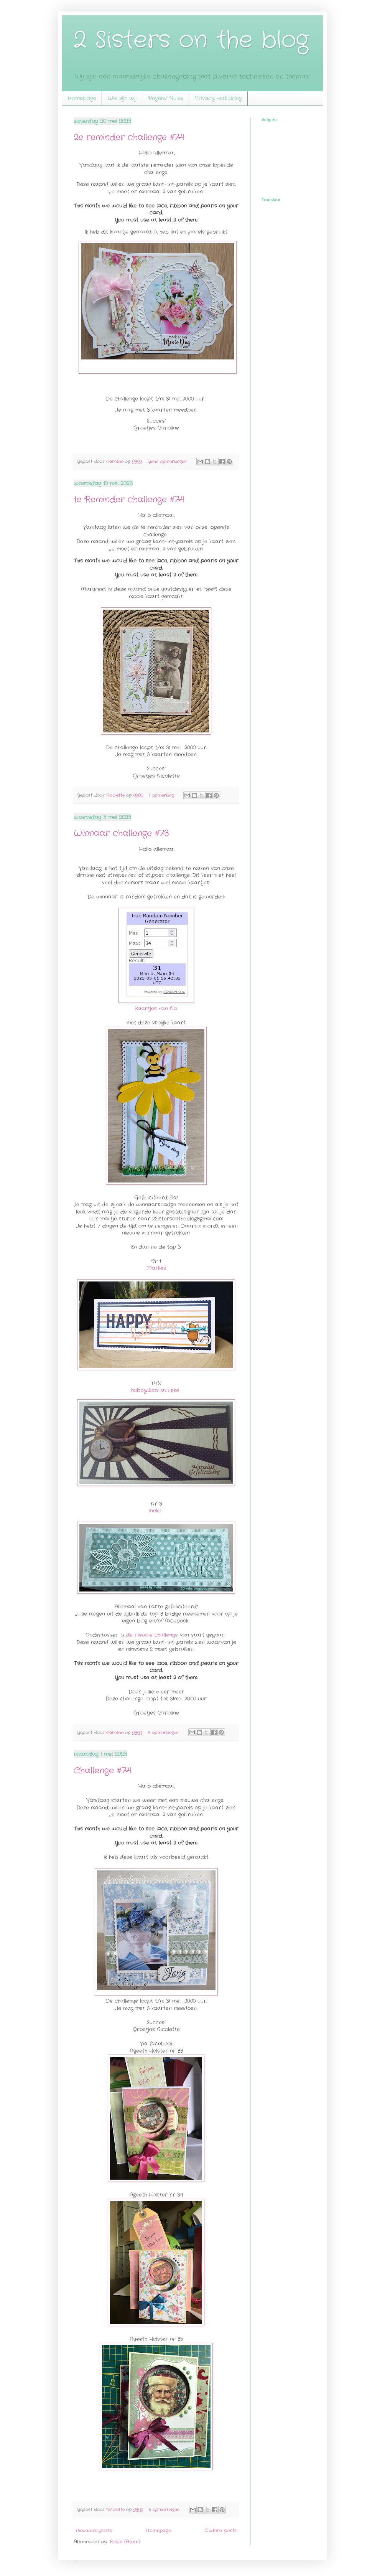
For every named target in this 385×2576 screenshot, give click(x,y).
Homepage (81, 98)
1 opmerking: (162, 795)
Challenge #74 (103, 1771)
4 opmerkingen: (164, 1733)
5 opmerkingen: (165, 2510)
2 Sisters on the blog (191, 40)
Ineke (155, 1510)
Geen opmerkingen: (168, 461)
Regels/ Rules (165, 98)
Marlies (156, 1268)
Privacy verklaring (218, 98)
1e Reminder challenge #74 (129, 499)
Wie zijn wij (122, 98)
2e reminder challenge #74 (129, 137)
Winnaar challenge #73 (121, 833)
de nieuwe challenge (152, 1635)
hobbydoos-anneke (155, 1390)
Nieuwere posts (94, 2530)
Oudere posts (221, 2530)
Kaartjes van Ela (156, 1008)
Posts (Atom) (125, 2541)
